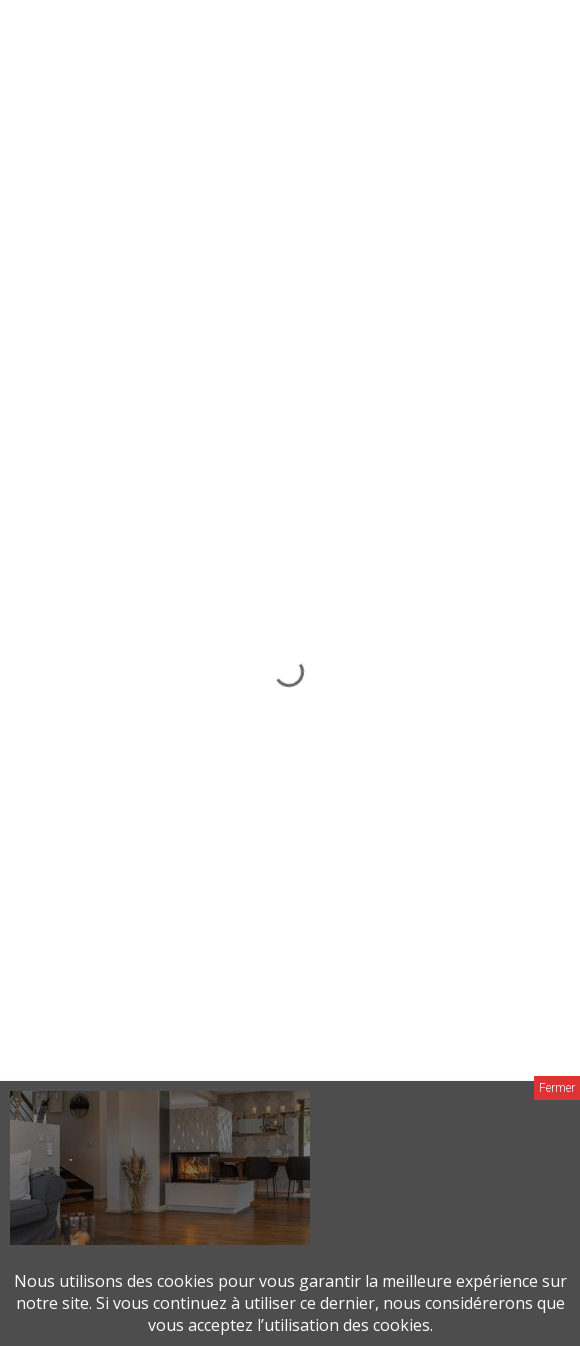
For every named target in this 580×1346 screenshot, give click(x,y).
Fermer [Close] (557, 1088)
